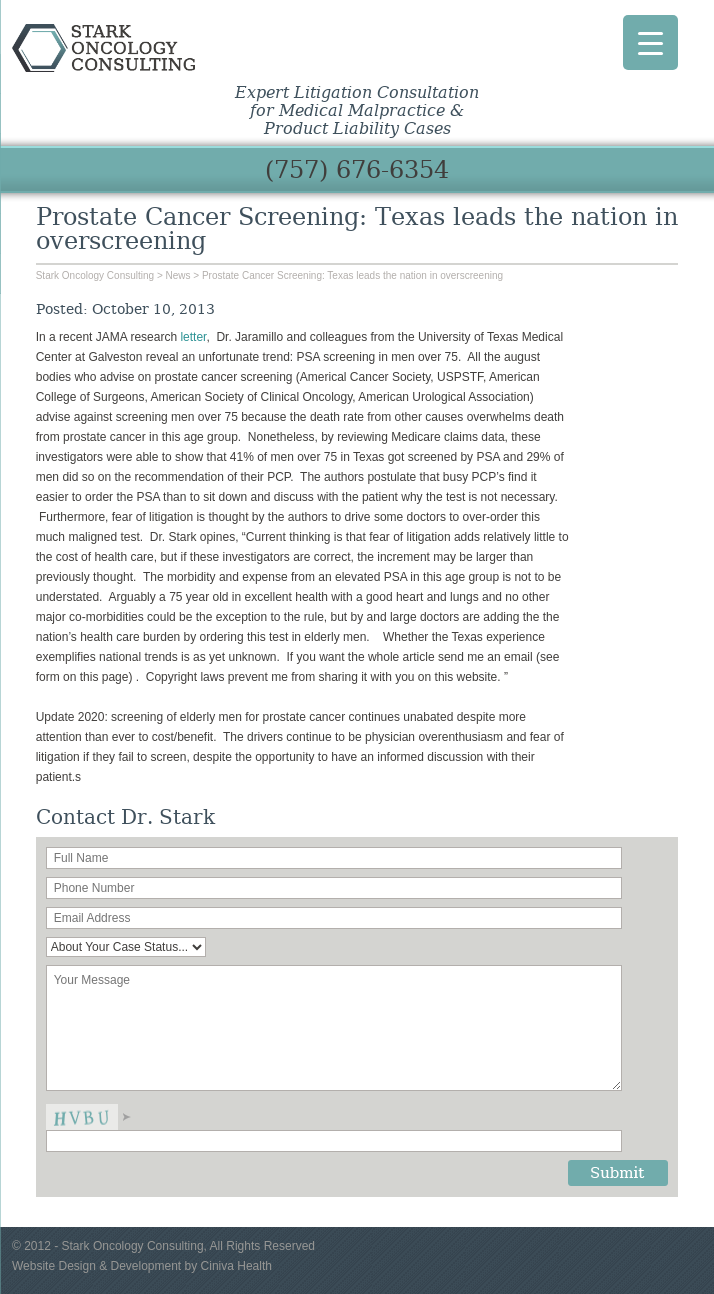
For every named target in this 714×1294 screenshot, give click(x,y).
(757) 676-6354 (357, 170)
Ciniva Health (236, 1266)
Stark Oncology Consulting (140, 48)
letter (193, 337)
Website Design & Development (96, 1266)
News (178, 275)
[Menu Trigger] (650, 42)
